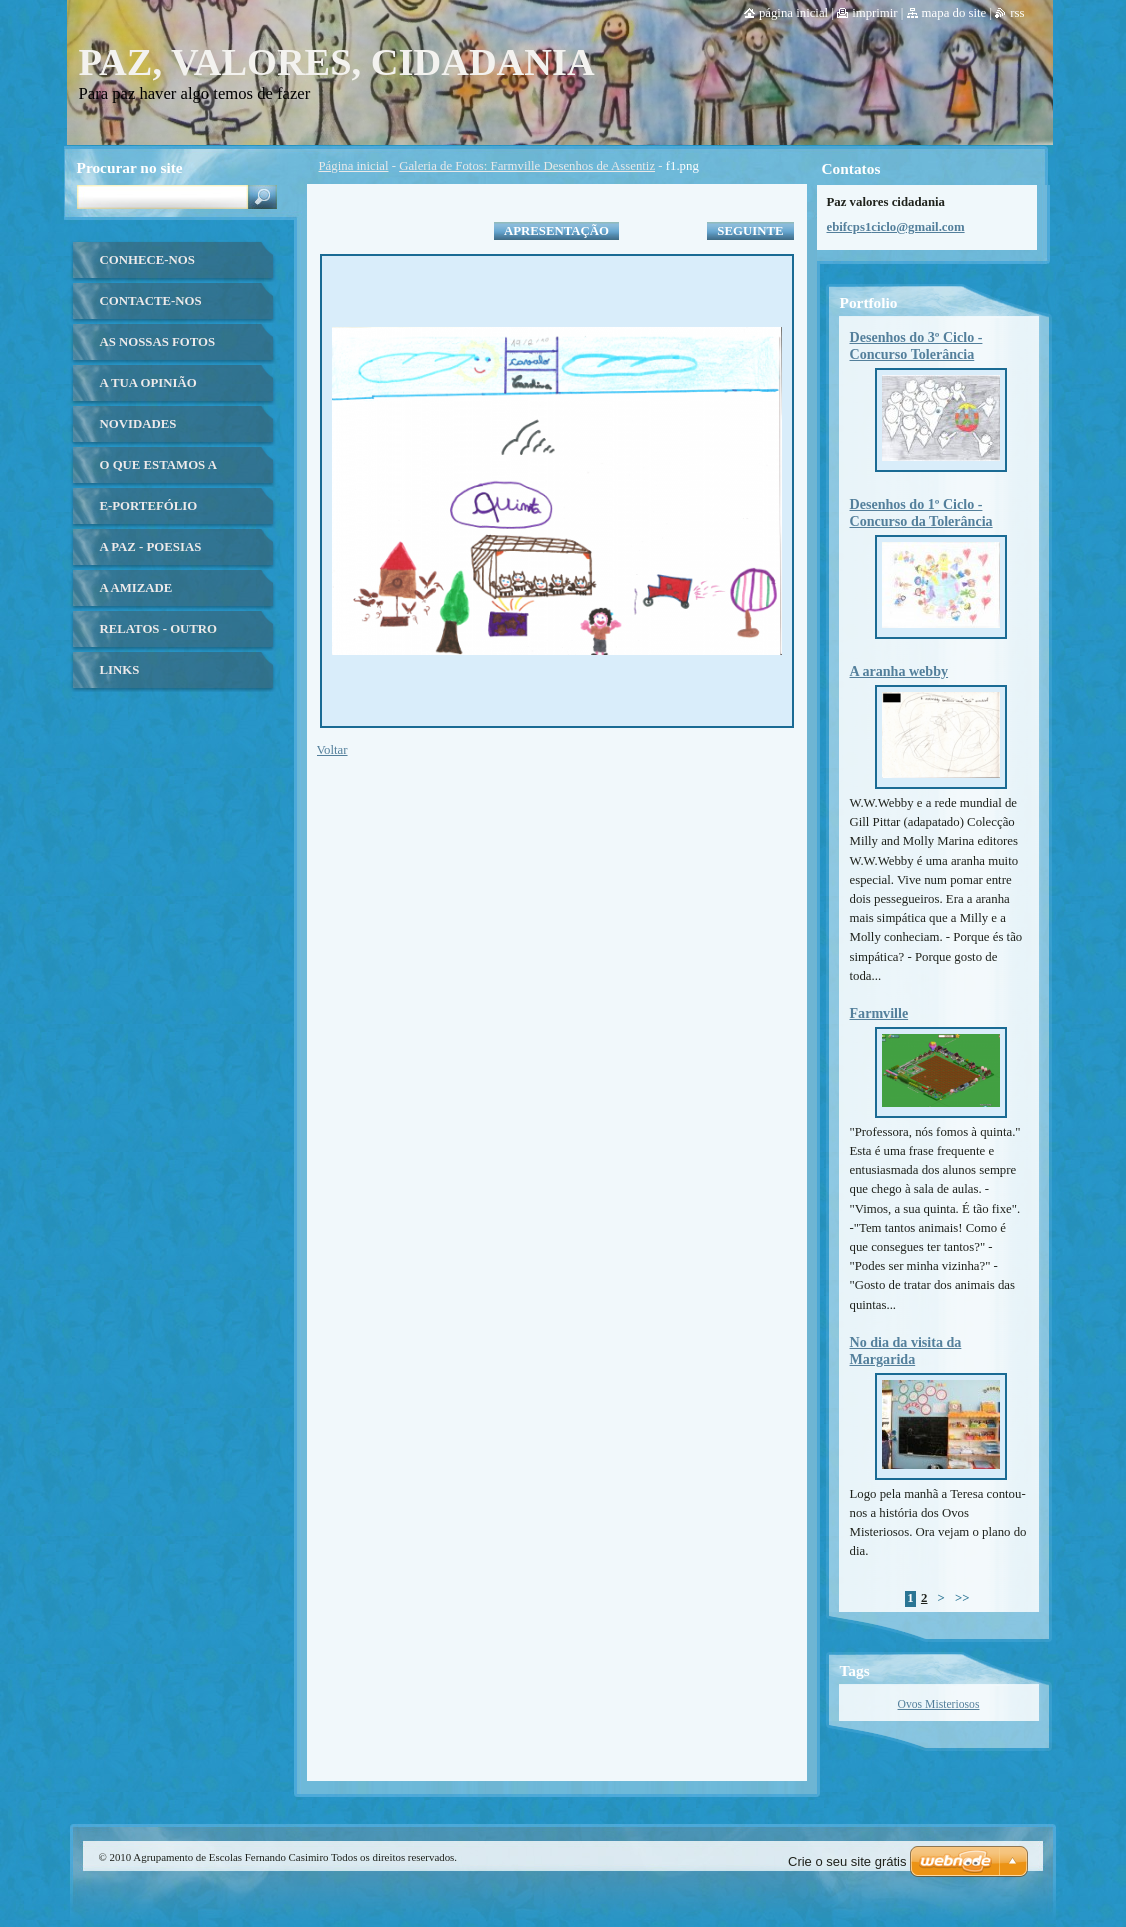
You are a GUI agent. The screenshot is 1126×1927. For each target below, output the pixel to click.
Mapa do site (954, 13)
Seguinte (750, 231)
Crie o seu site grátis (847, 1861)
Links (120, 670)
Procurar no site (130, 167)
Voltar (332, 750)
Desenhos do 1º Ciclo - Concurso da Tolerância (921, 512)
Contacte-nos (151, 301)
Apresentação (556, 231)
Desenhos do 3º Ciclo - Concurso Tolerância (916, 345)
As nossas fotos (158, 342)
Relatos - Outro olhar (159, 636)
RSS (1017, 13)
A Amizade (136, 588)
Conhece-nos (147, 260)
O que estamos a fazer (158, 472)
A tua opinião (148, 383)
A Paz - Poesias (151, 547)
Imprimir (875, 13)
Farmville (879, 1013)
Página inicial (354, 166)
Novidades (138, 424)
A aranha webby (899, 671)
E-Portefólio (149, 506)
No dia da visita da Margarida (906, 1350)
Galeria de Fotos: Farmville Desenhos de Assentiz (527, 166)
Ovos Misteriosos (939, 1704)
